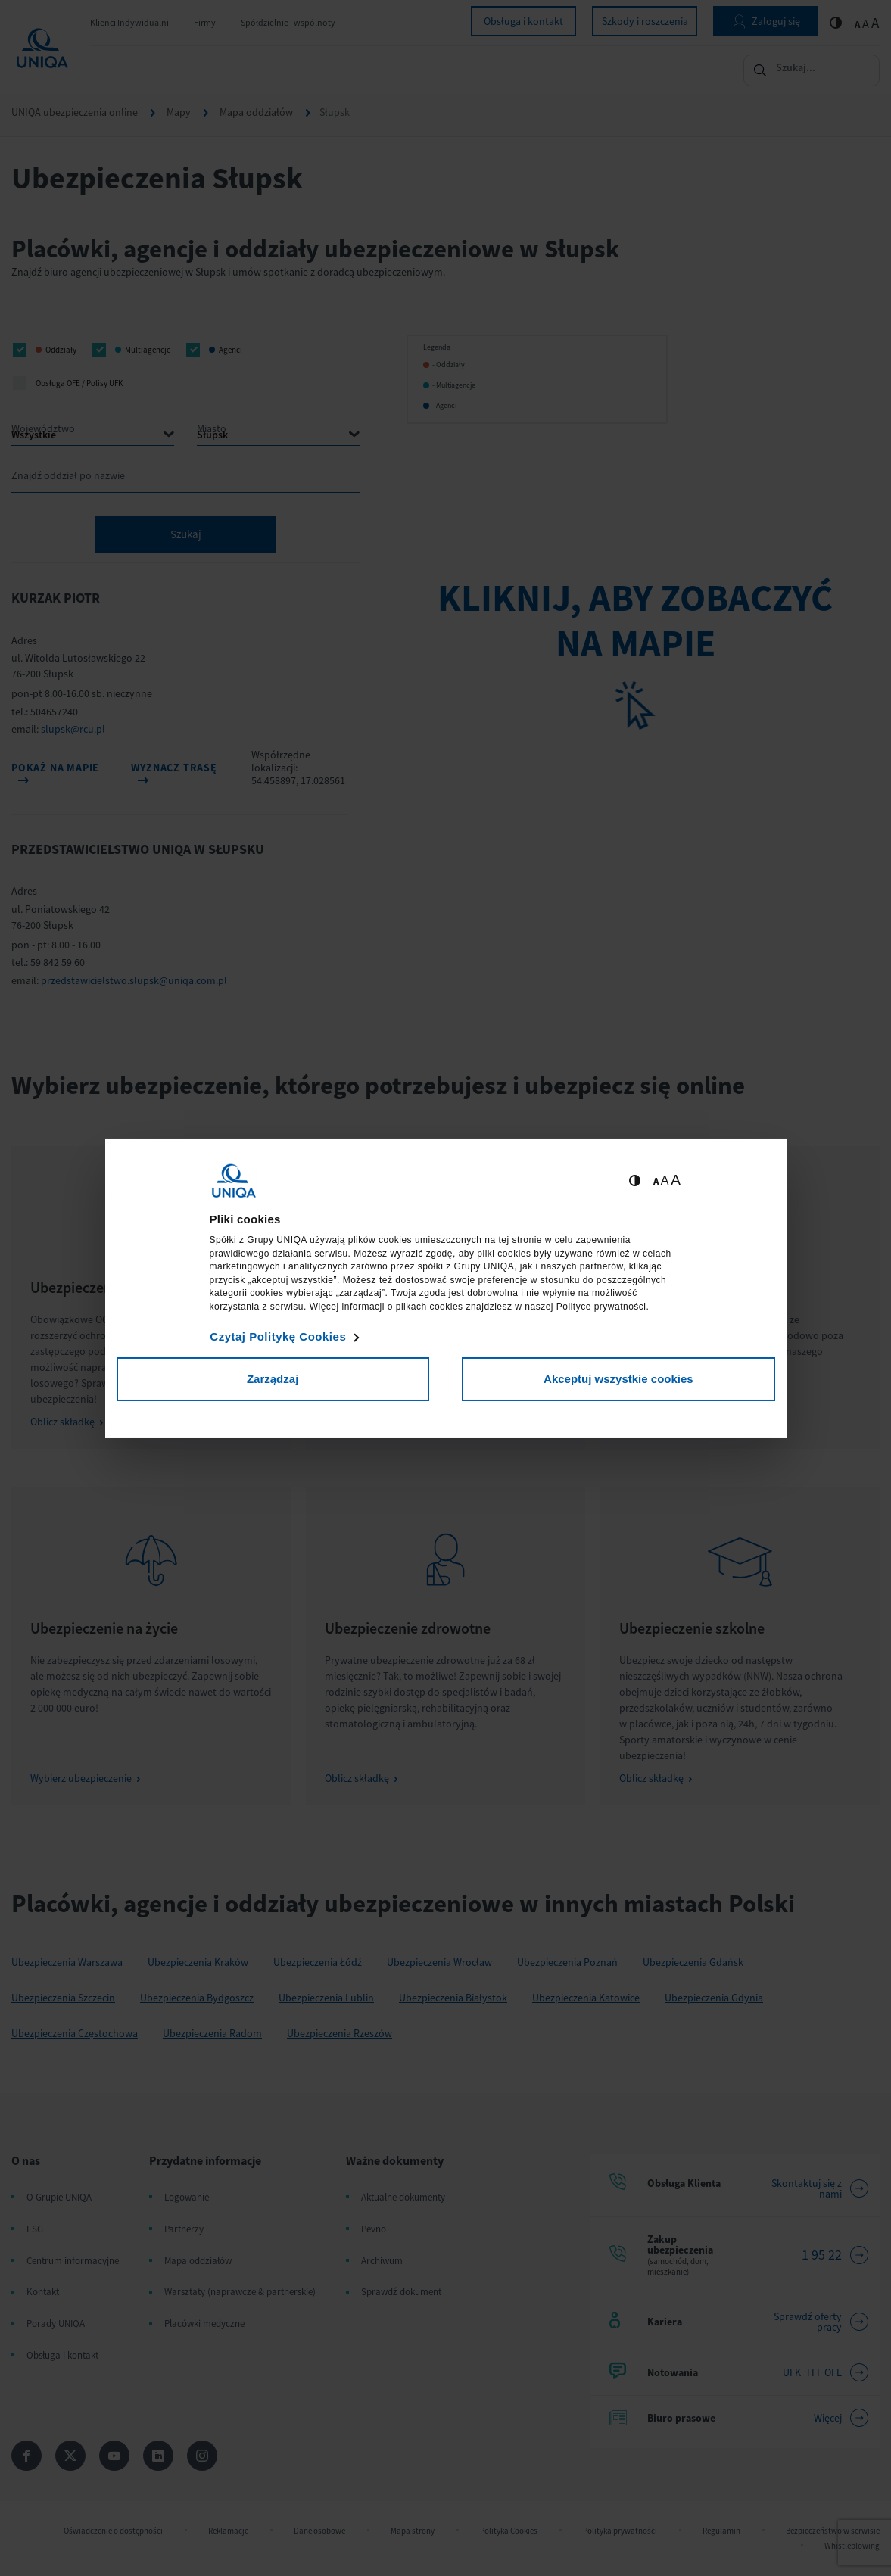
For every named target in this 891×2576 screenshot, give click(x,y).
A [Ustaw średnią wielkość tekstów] (665, 1180)
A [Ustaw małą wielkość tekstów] (656, 1181)
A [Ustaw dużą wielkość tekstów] (676, 1180)
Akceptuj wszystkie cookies (618, 1378)
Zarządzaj (272, 1378)
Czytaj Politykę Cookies (278, 1336)
